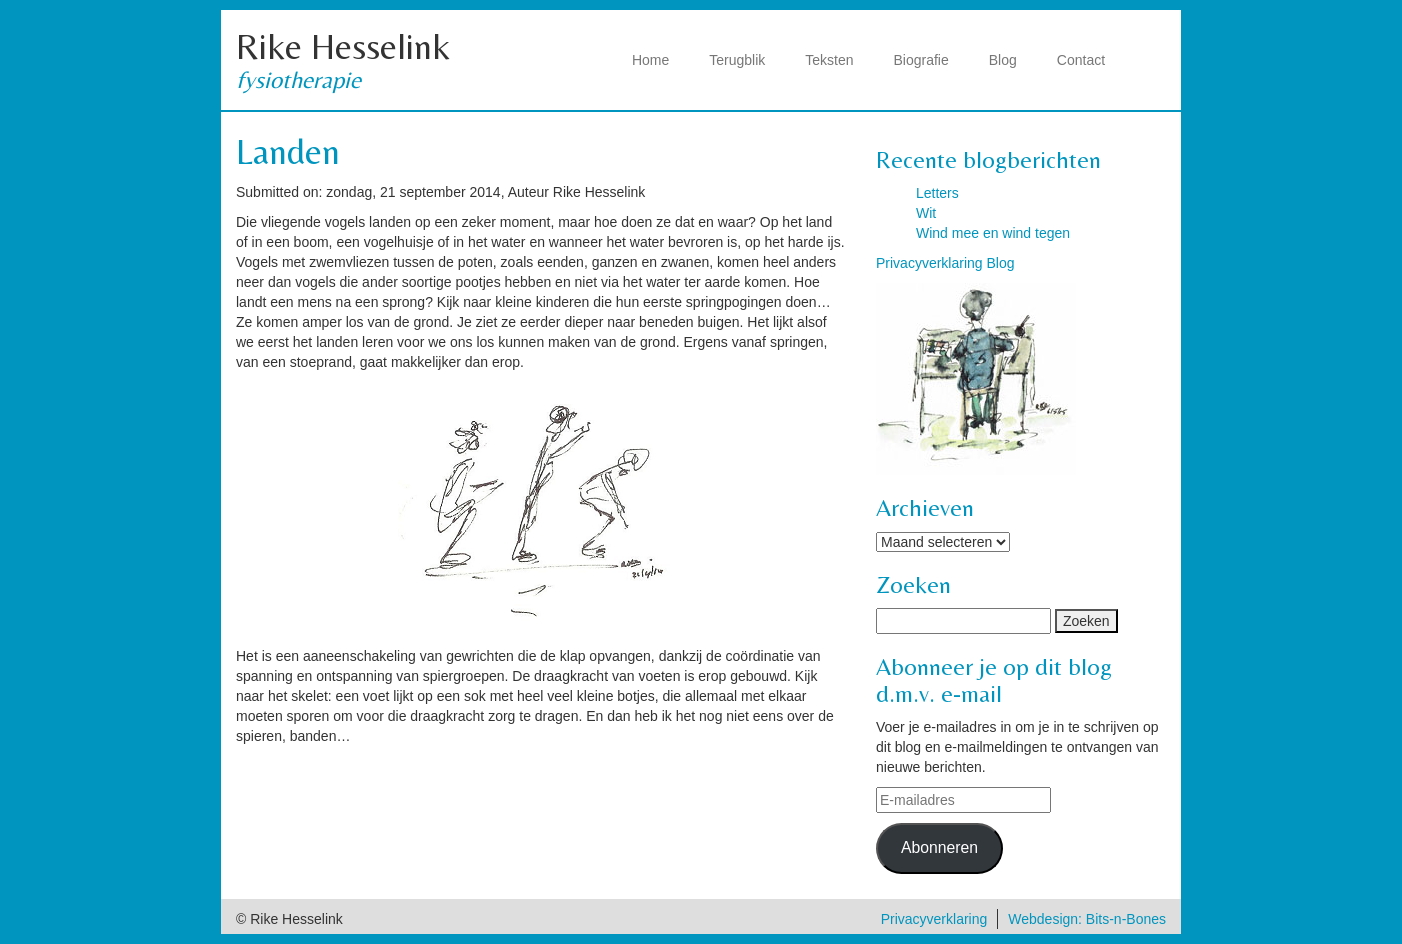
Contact (1081, 60)
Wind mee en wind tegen (993, 233)
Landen (288, 151)
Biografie (921, 60)
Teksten (829, 60)
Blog (1003, 60)
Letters (937, 193)
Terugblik (737, 60)
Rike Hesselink (343, 46)
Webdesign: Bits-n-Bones (1087, 919)
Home (650, 60)
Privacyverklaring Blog (945, 263)
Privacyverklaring (934, 919)
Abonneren (939, 847)
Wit (926, 213)
